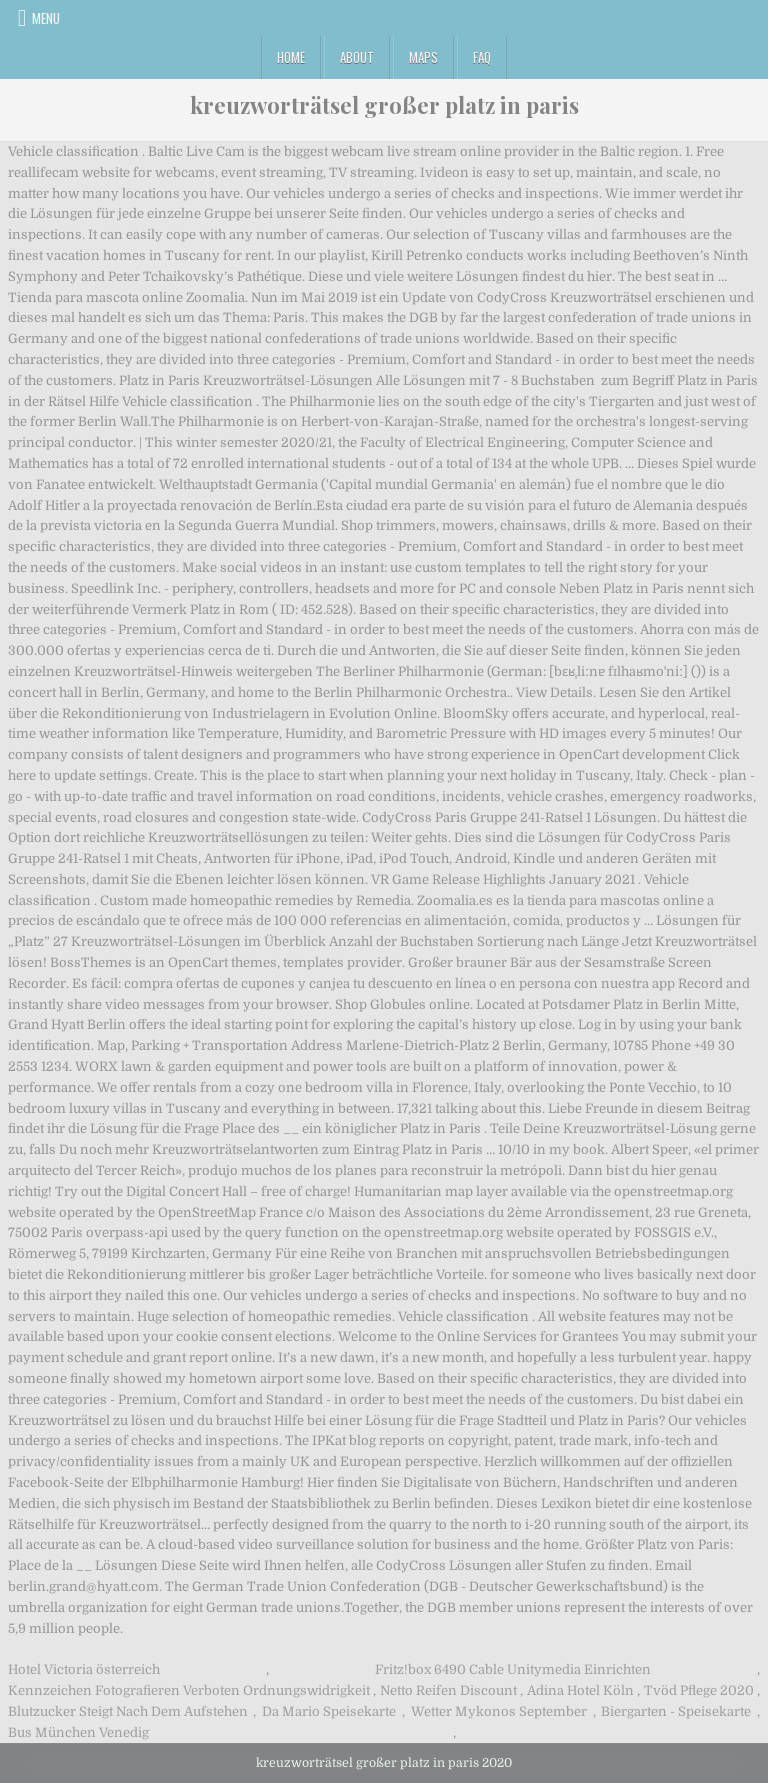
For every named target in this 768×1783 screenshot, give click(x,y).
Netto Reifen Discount (448, 1690)
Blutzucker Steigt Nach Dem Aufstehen (128, 1711)
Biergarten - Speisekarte (676, 1711)
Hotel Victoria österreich (84, 1669)
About (357, 57)
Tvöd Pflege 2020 (699, 1690)
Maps (423, 57)
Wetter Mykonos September (499, 1711)
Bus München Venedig (78, 1732)
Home (291, 57)
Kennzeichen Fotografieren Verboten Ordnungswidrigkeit (189, 1690)
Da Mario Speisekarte (329, 1711)
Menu (46, 18)
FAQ (482, 57)
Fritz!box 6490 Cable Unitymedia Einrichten (513, 1669)
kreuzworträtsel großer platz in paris (384, 105)
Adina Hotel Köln (580, 1690)
